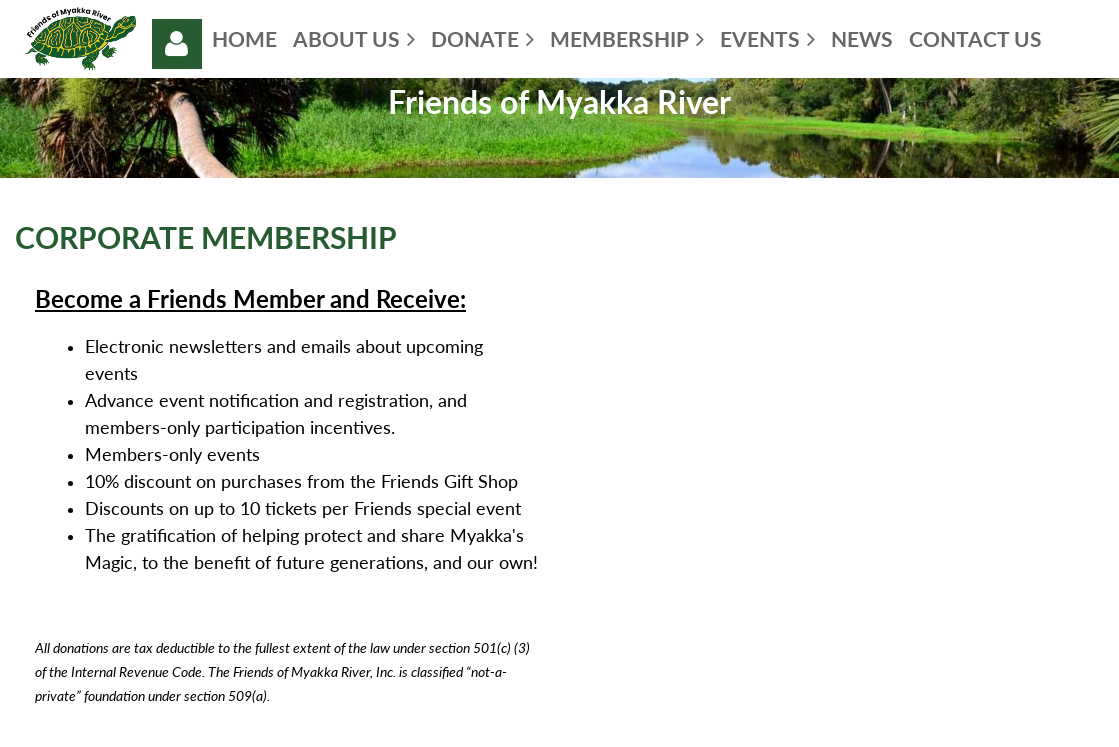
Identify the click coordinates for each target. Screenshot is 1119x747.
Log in (177, 44)
